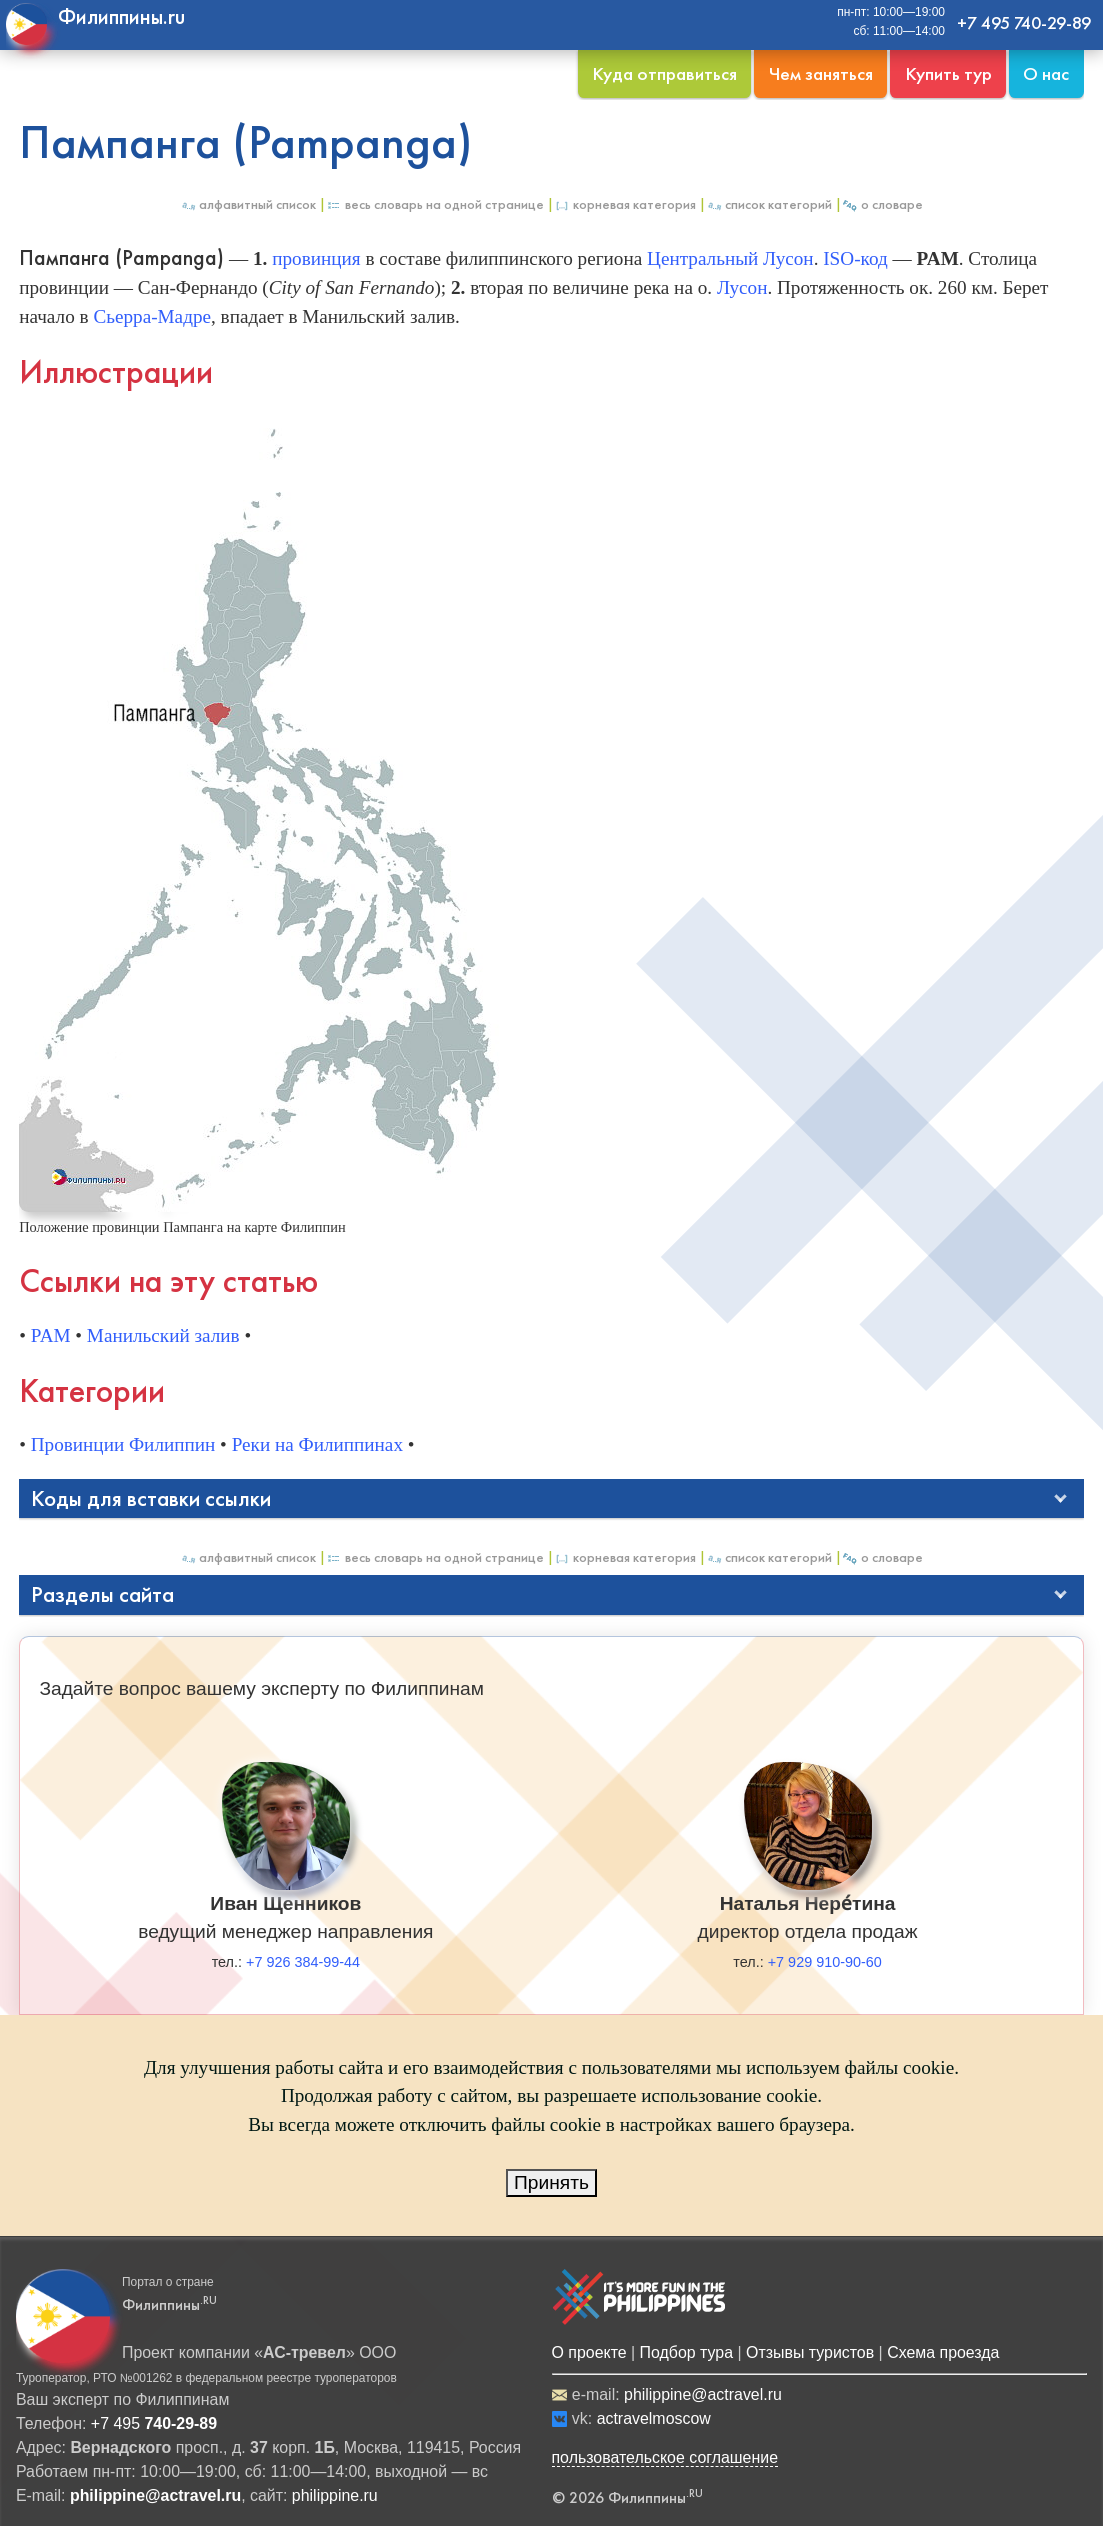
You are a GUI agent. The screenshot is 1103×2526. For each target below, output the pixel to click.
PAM (51, 1335)
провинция (316, 258)
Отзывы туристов (810, 2352)
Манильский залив (163, 1335)
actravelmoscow (654, 2418)
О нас (1046, 73)
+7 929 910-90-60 (825, 1962)
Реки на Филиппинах (317, 1444)
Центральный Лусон (730, 258)
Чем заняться (821, 73)
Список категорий (769, 204)
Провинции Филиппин (123, 1444)
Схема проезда (943, 2352)
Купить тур (948, 73)
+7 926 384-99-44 (303, 1962)
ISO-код (855, 258)
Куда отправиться (664, 73)
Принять (551, 2182)
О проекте (589, 2352)
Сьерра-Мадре (152, 316)
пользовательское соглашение (665, 2457)
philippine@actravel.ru (703, 2394)
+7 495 (154, 2423)
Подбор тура (686, 2352)
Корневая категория (625, 204)
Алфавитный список (248, 204)
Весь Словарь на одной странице (435, 204)
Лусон (742, 287)
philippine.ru (335, 2495)
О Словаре (882, 204)
